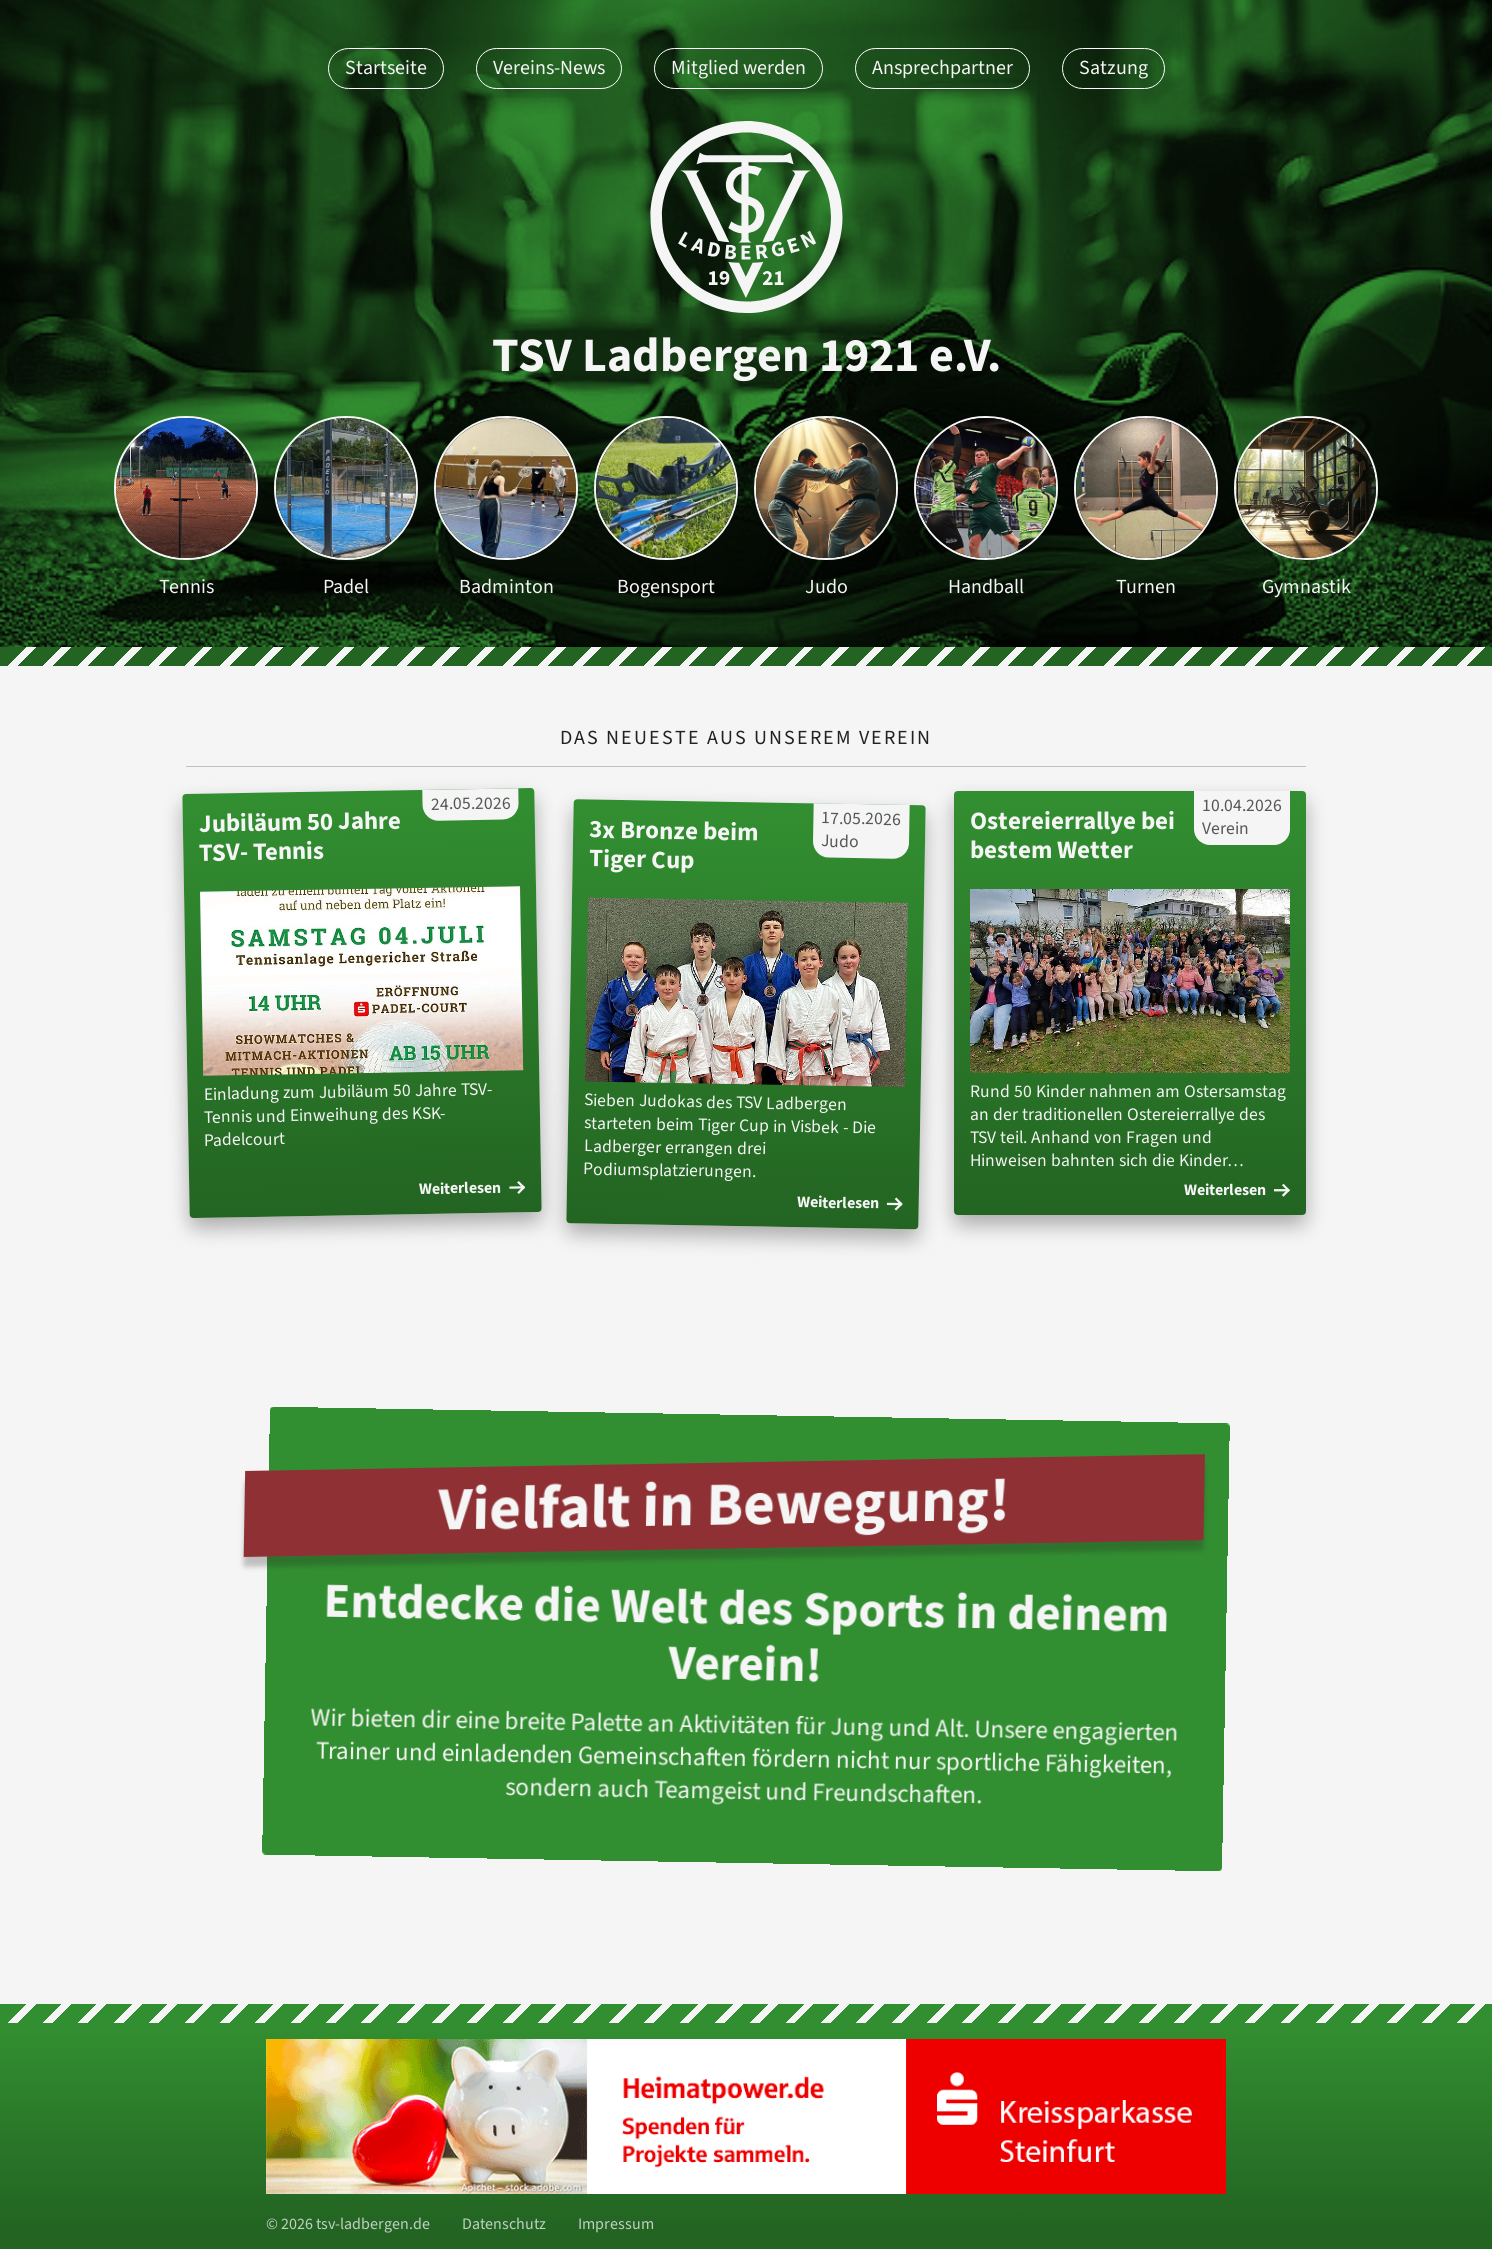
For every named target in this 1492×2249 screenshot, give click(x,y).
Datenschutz (504, 2224)
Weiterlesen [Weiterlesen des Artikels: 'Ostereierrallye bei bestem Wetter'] (1237, 1190)
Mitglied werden (738, 68)
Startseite (386, 68)
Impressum (616, 2224)
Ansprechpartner (942, 68)
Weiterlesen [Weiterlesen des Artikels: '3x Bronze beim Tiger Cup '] (850, 1202)
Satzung (1113, 68)
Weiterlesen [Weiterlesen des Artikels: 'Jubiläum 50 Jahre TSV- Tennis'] (472, 1189)
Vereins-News (549, 68)
